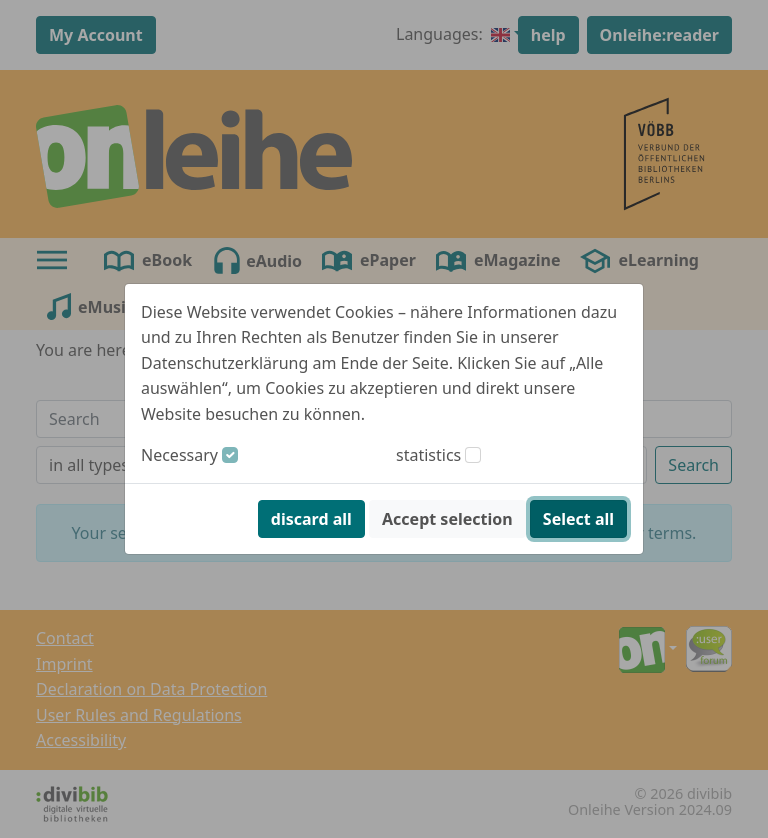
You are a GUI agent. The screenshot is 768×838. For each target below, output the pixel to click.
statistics (428, 455)
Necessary (179, 455)
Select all (578, 519)
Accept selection (447, 519)
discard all (311, 519)
